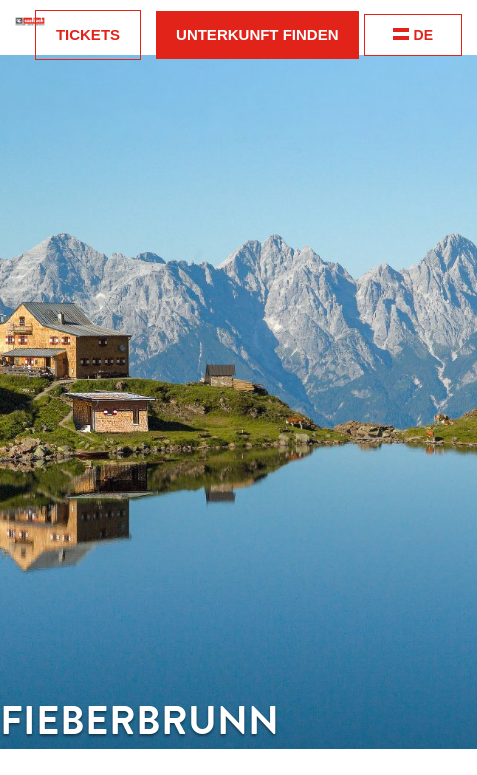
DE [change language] (413, 35)
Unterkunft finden (257, 34)
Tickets (88, 34)
